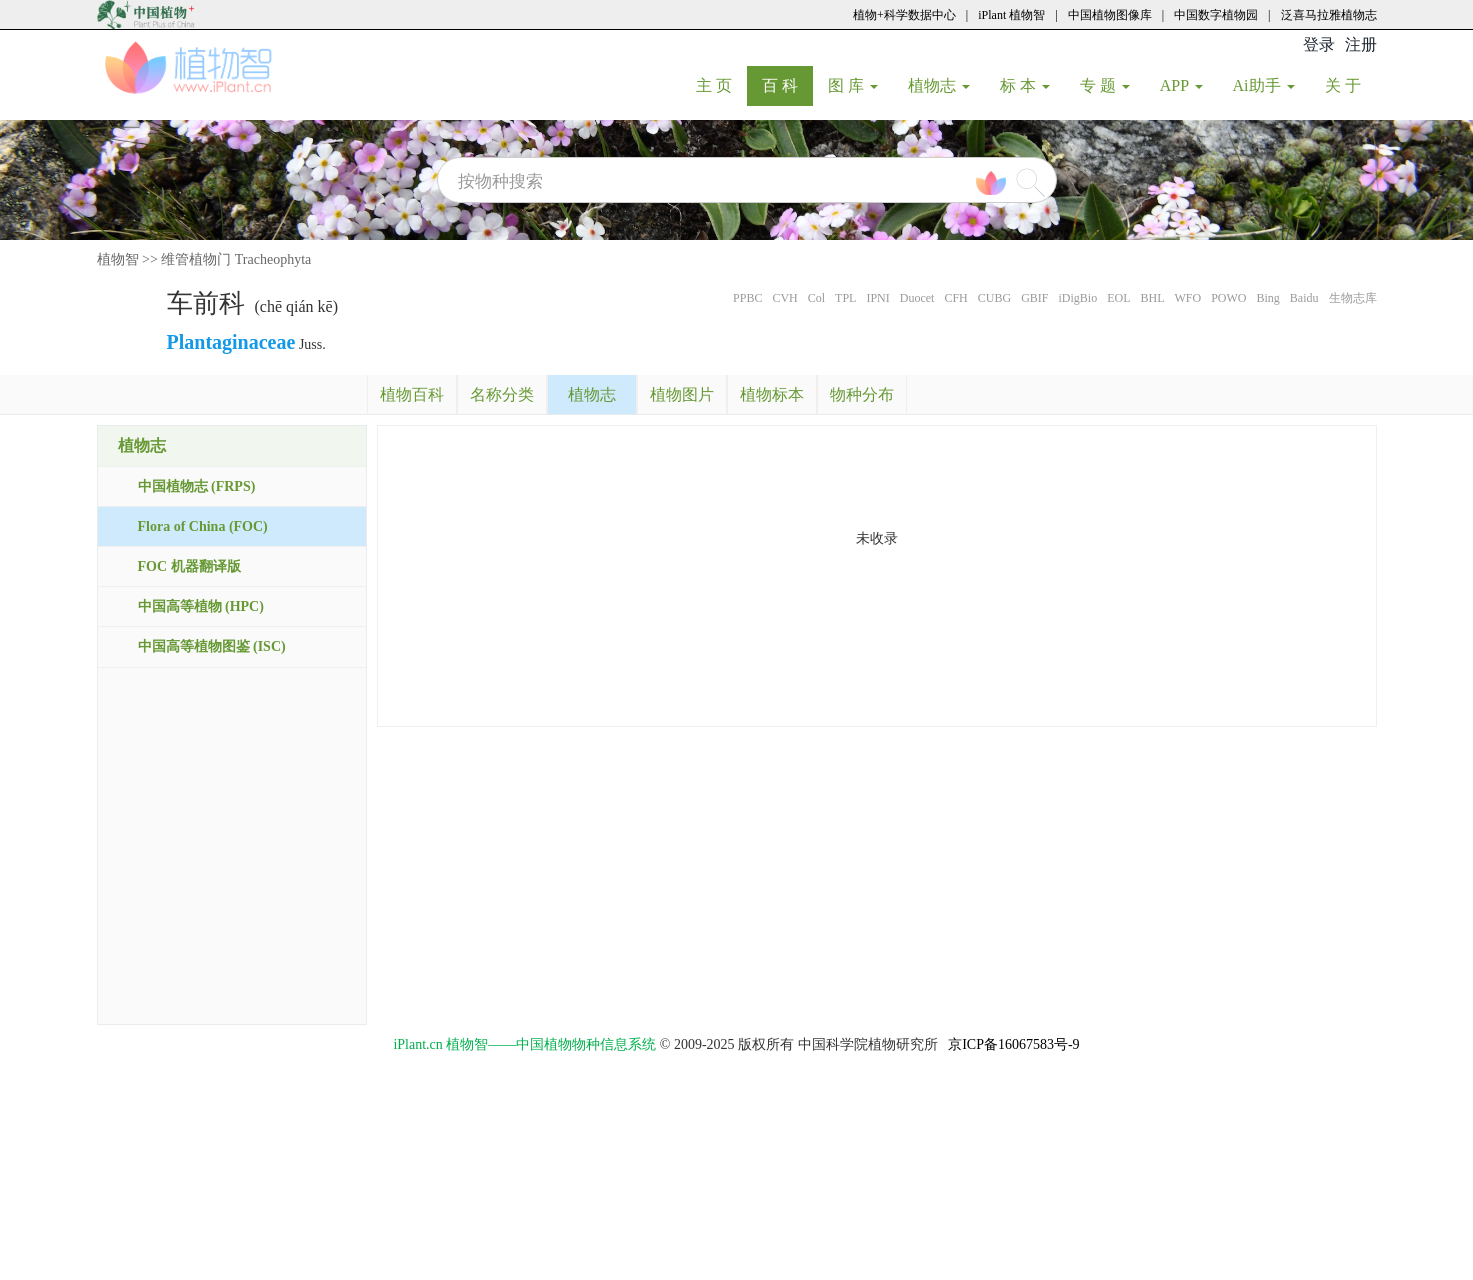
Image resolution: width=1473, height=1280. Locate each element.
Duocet (917, 298)
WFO (1187, 298)
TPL (845, 298)
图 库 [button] (853, 85)
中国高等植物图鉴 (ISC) (212, 646)
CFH (955, 298)
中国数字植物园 (1216, 15)
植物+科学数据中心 (904, 15)
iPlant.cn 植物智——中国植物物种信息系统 (524, 1044)
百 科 (787, 85)
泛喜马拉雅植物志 (1329, 15)
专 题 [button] (1105, 85)
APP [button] (1181, 85)
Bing (1267, 298)
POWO (1228, 298)
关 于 (1350, 85)
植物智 (118, 259)
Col (816, 298)
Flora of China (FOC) (203, 526)
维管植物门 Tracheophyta (236, 259)
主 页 (721, 85)
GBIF (1034, 298)
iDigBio (1077, 298)
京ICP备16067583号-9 (1013, 1044)
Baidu (1304, 298)
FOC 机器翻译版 (189, 566)
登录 (1319, 44)
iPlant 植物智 (1011, 15)
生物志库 (1353, 298)
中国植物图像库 (1110, 15)
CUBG (994, 298)
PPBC (747, 298)
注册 (1361, 44)
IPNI (877, 298)
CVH (784, 298)
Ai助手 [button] (1264, 85)
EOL (1118, 298)
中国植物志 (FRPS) (197, 486)
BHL (1152, 298)
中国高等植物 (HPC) (201, 606)
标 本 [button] (1025, 85)
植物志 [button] (939, 85)
